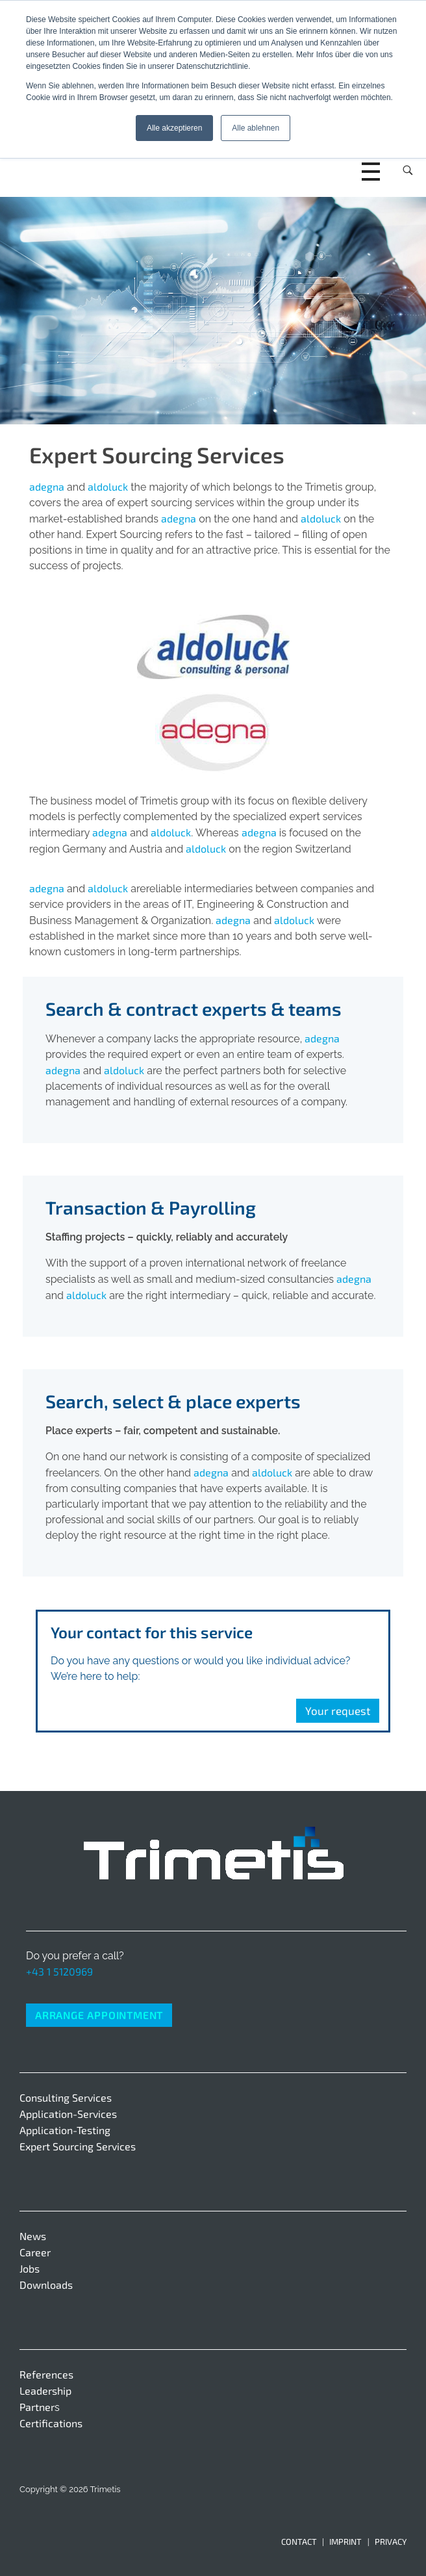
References (46, 2374)
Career (35, 2252)
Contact (299, 2541)
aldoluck (108, 486)
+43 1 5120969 (59, 1971)
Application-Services (68, 2113)
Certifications (50, 2423)
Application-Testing (64, 2130)
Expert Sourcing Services (77, 2146)
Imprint (345, 2541)
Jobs (29, 2268)
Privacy (391, 2541)
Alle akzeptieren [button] (174, 128)
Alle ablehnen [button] (255, 128)
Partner (37, 2407)
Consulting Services (65, 2097)
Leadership (45, 2390)
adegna (46, 486)
